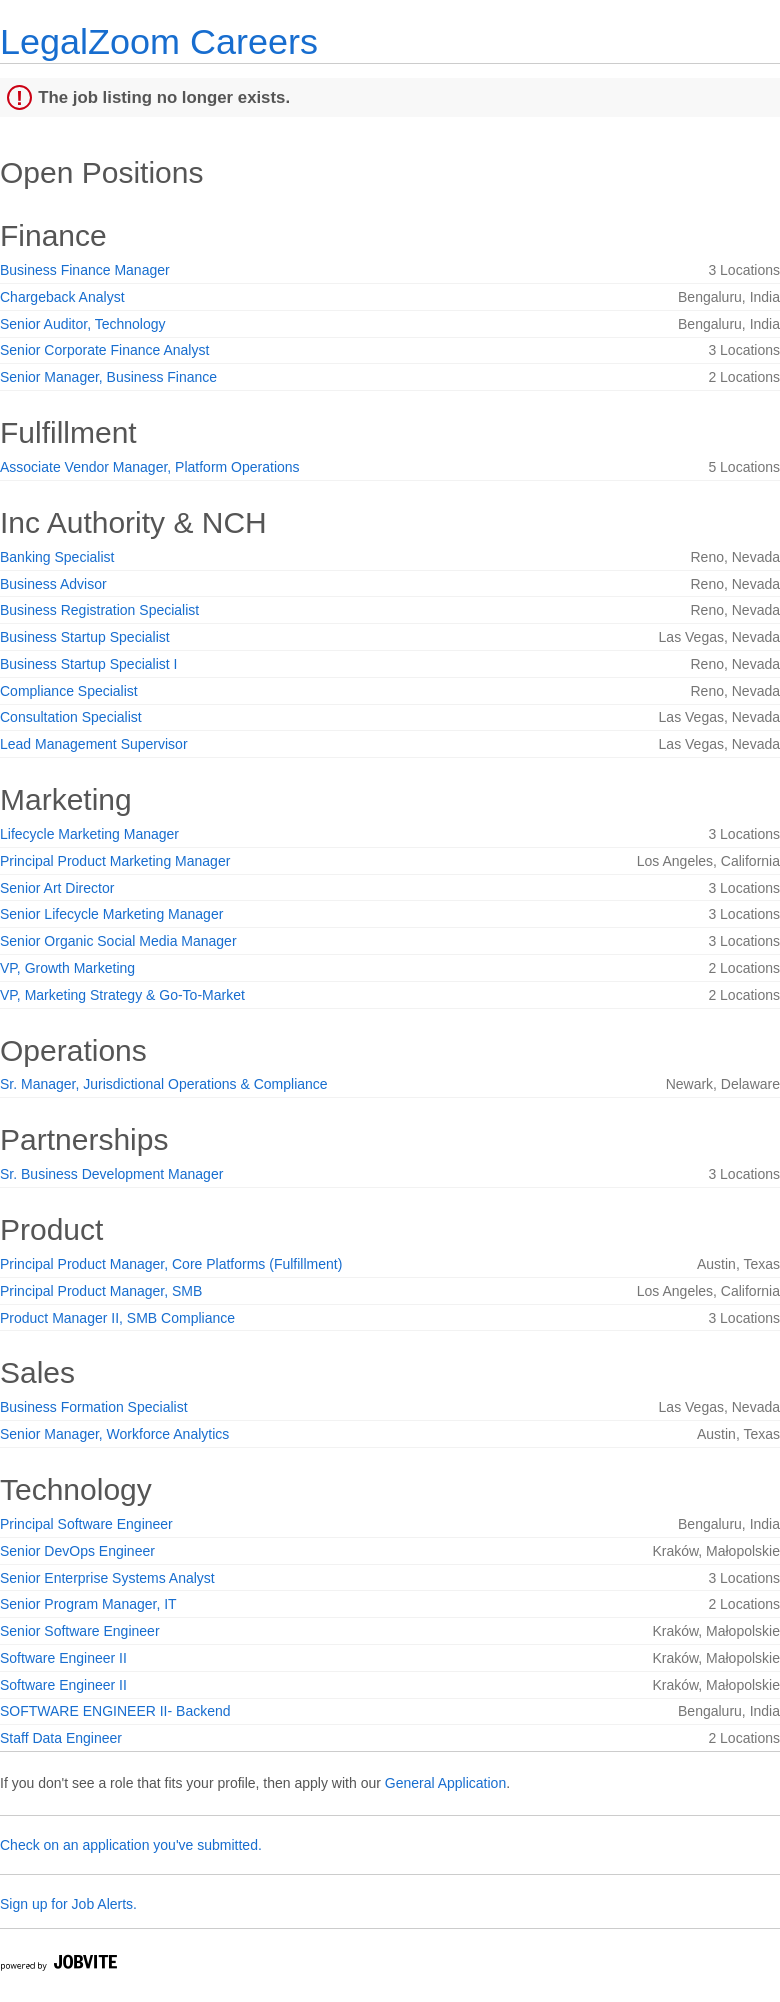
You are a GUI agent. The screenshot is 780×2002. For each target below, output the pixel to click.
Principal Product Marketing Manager (115, 861)
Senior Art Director (57, 888)
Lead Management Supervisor (94, 744)
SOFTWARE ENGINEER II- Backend (115, 1711)
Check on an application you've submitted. (131, 1845)
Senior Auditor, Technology (83, 324)
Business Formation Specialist (94, 1407)
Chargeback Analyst (62, 297)
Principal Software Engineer (86, 1524)
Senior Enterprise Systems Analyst (107, 1578)
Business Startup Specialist (85, 637)
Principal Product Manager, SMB (101, 1291)
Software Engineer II (63, 1658)
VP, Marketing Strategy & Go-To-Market (122, 995)
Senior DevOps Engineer (77, 1551)
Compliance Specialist (69, 691)
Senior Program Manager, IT (88, 1604)
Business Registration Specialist (99, 610)
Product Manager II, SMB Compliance (117, 1318)
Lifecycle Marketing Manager (89, 834)
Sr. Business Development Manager (111, 1174)
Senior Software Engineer (80, 1631)
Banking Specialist (57, 557)
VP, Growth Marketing (67, 968)
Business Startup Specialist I (88, 664)
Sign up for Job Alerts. (68, 1904)
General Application (445, 1783)
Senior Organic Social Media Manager (118, 941)
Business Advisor (53, 584)
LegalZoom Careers (159, 41)
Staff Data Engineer (61, 1738)
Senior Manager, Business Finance (108, 377)
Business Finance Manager (85, 270)
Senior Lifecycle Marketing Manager (111, 914)
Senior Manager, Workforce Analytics (114, 1434)
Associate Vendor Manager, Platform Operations (150, 467)
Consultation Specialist (71, 717)
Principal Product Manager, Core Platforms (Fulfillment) (171, 1264)
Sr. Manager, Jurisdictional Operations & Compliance (164, 1084)
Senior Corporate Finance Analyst (104, 350)
